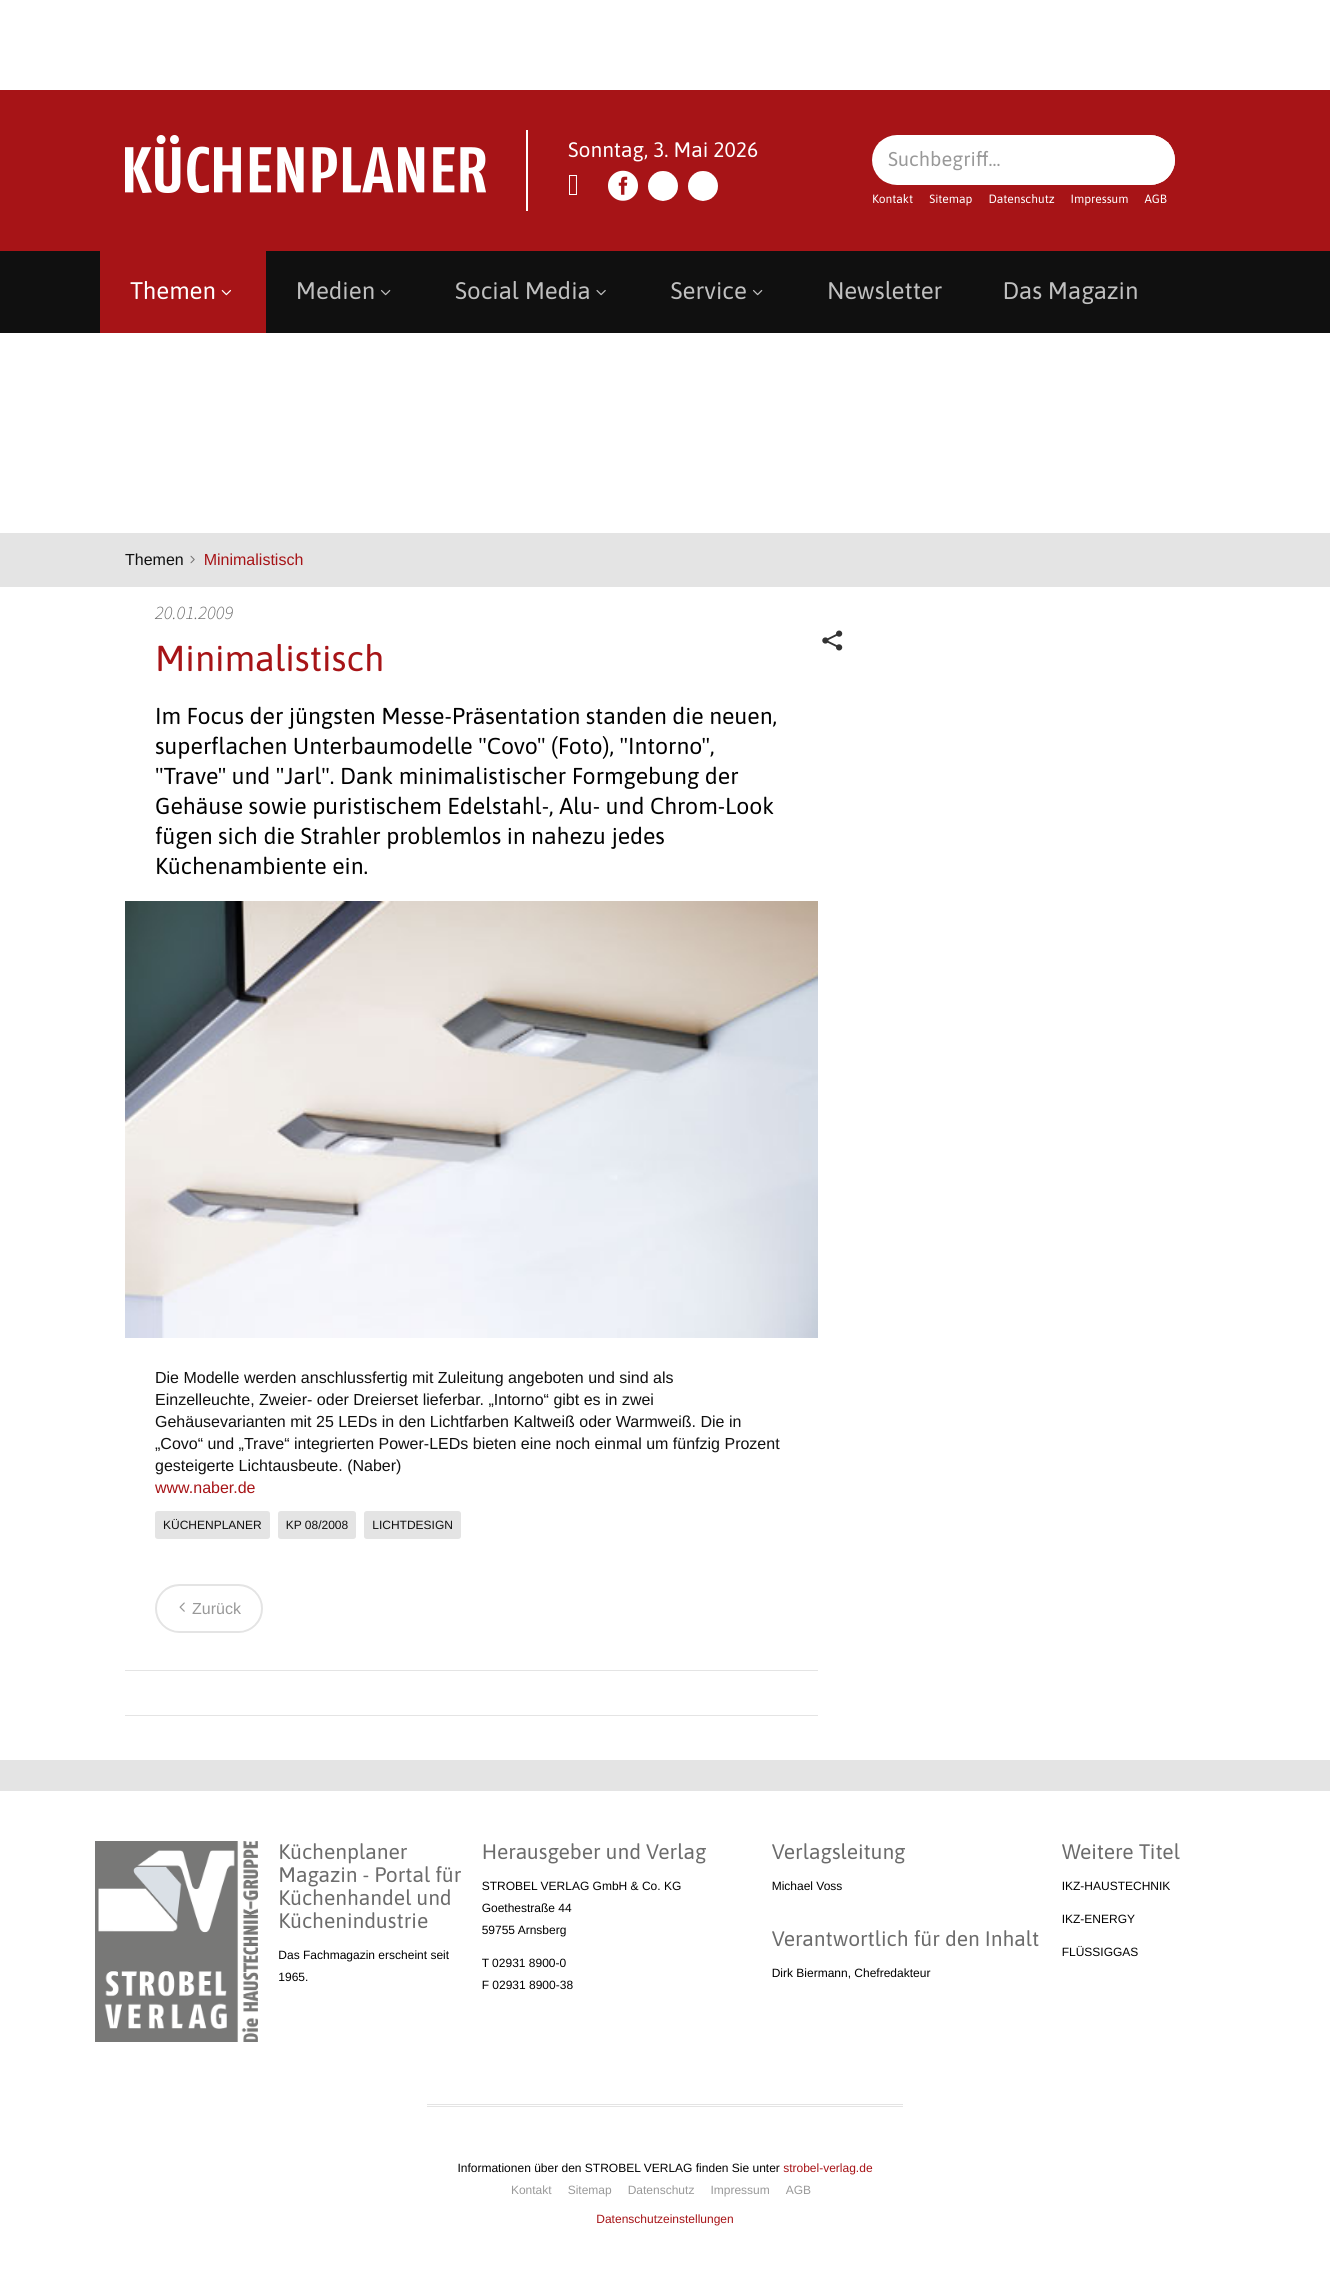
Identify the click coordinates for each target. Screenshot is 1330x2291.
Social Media (533, 291)
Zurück (206, 1609)
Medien (345, 291)
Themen (183, 291)
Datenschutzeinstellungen (664, 2219)
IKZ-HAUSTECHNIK (1116, 1886)
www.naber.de (205, 1488)
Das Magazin (1070, 291)
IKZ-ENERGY (1098, 1919)
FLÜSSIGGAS (1100, 1952)
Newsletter (885, 291)
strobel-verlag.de (827, 2168)
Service (719, 291)
